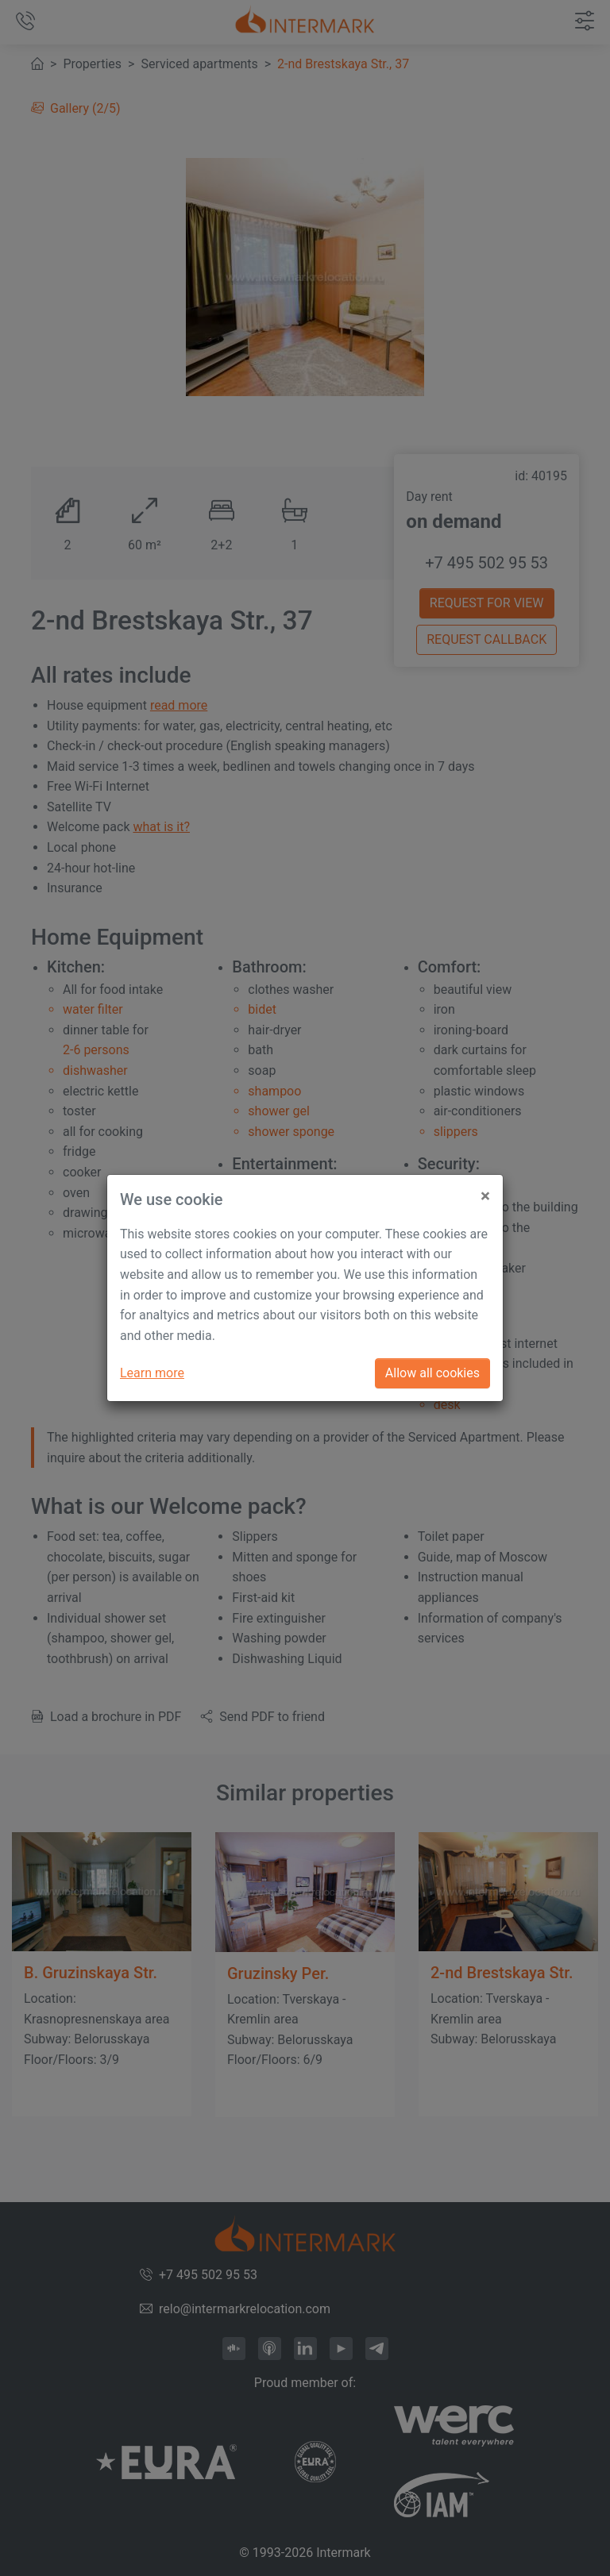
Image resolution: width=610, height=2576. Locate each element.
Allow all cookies (432, 1372)
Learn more (152, 1372)
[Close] (485, 1190)
